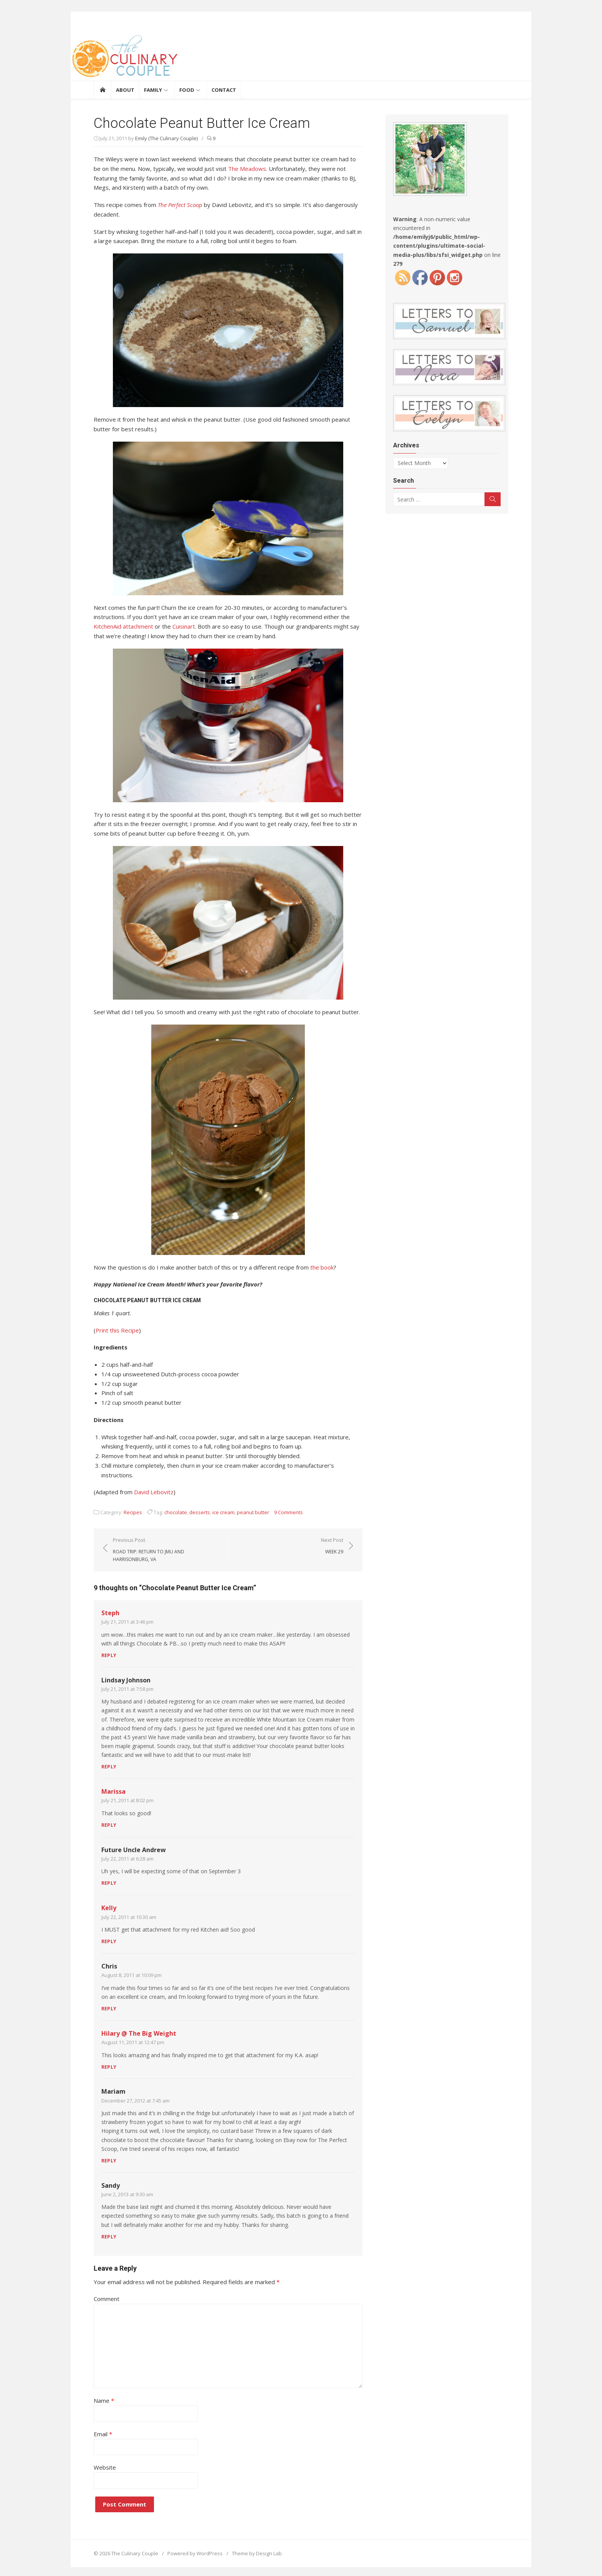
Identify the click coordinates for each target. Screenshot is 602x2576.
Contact (224, 89)
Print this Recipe (117, 1330)
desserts (199, 1512)
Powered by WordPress (195, 2550)
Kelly (108, 1908)
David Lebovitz (154, 1492)
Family (153, 89)
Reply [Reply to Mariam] (108, 2160)
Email (103, 2432)
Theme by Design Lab (257, 2550)
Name (104, 2398)
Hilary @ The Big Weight (138, 2033)
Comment (106, 2299)
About (125, 89)
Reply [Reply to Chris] (108, 2008)
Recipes (133, 1512)
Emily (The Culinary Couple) (166, 138)
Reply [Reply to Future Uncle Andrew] (108, 1883)
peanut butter (253, 1512)
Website (105, 2465)
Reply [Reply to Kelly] (108, 1941)
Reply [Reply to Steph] (108, 1655)
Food (186, 89)
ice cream (223, 1512)
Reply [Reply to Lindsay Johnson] (108, 1766)
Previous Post (166, 1549)
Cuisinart (183, 626)
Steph (110, 1613)
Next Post (332, 1546)
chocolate (175, 1512)
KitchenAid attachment (123, 626)
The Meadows (247, 168)
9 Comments (288, 1512)
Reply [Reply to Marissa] (108, 1825)
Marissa (113, 1791)
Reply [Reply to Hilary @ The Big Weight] (108, 2067)
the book (322, 1267)
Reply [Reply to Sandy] (108, 2236)
